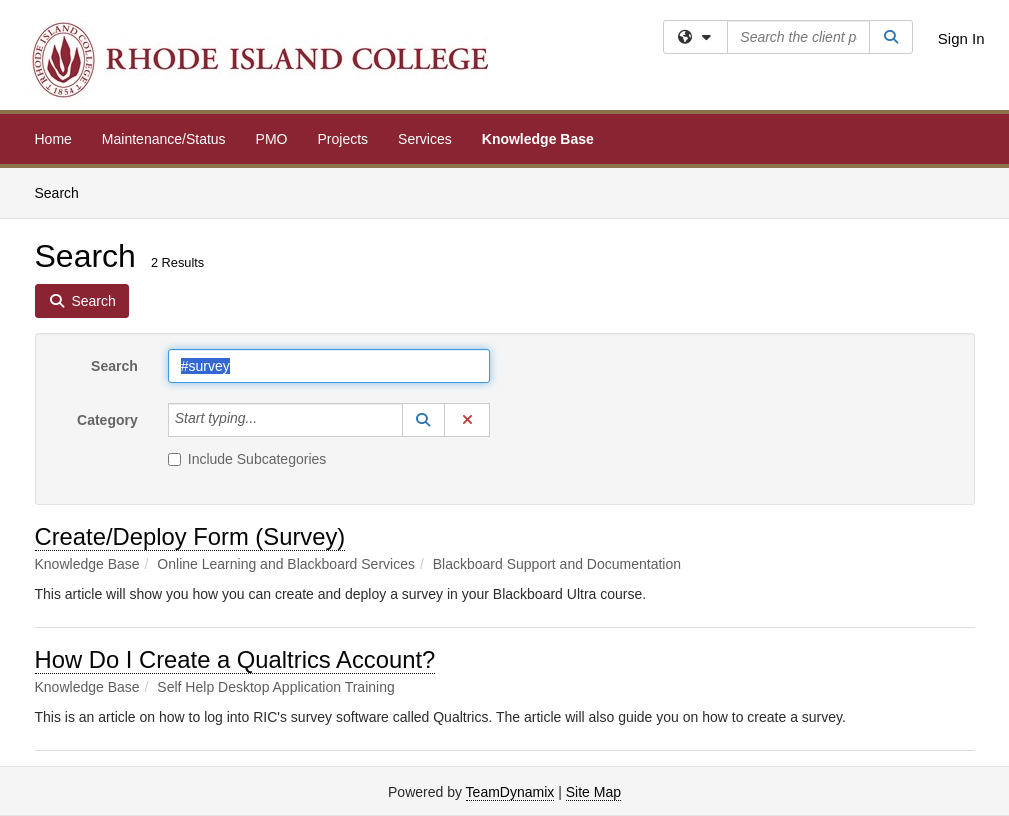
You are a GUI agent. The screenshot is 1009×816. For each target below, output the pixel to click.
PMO (272, 139)
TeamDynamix (510, 792)
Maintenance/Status (164, 139)
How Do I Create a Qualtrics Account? (235, 659)
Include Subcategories (247, 459)
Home (53, 139)
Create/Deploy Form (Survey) (190, 536)
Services (425, 139)
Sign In (961, 38)
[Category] (268, 420)
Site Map (593, 792)
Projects (343, 139)
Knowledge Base (538, 139)
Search (64, 191)
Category (107, 420)
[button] (424, 420)
